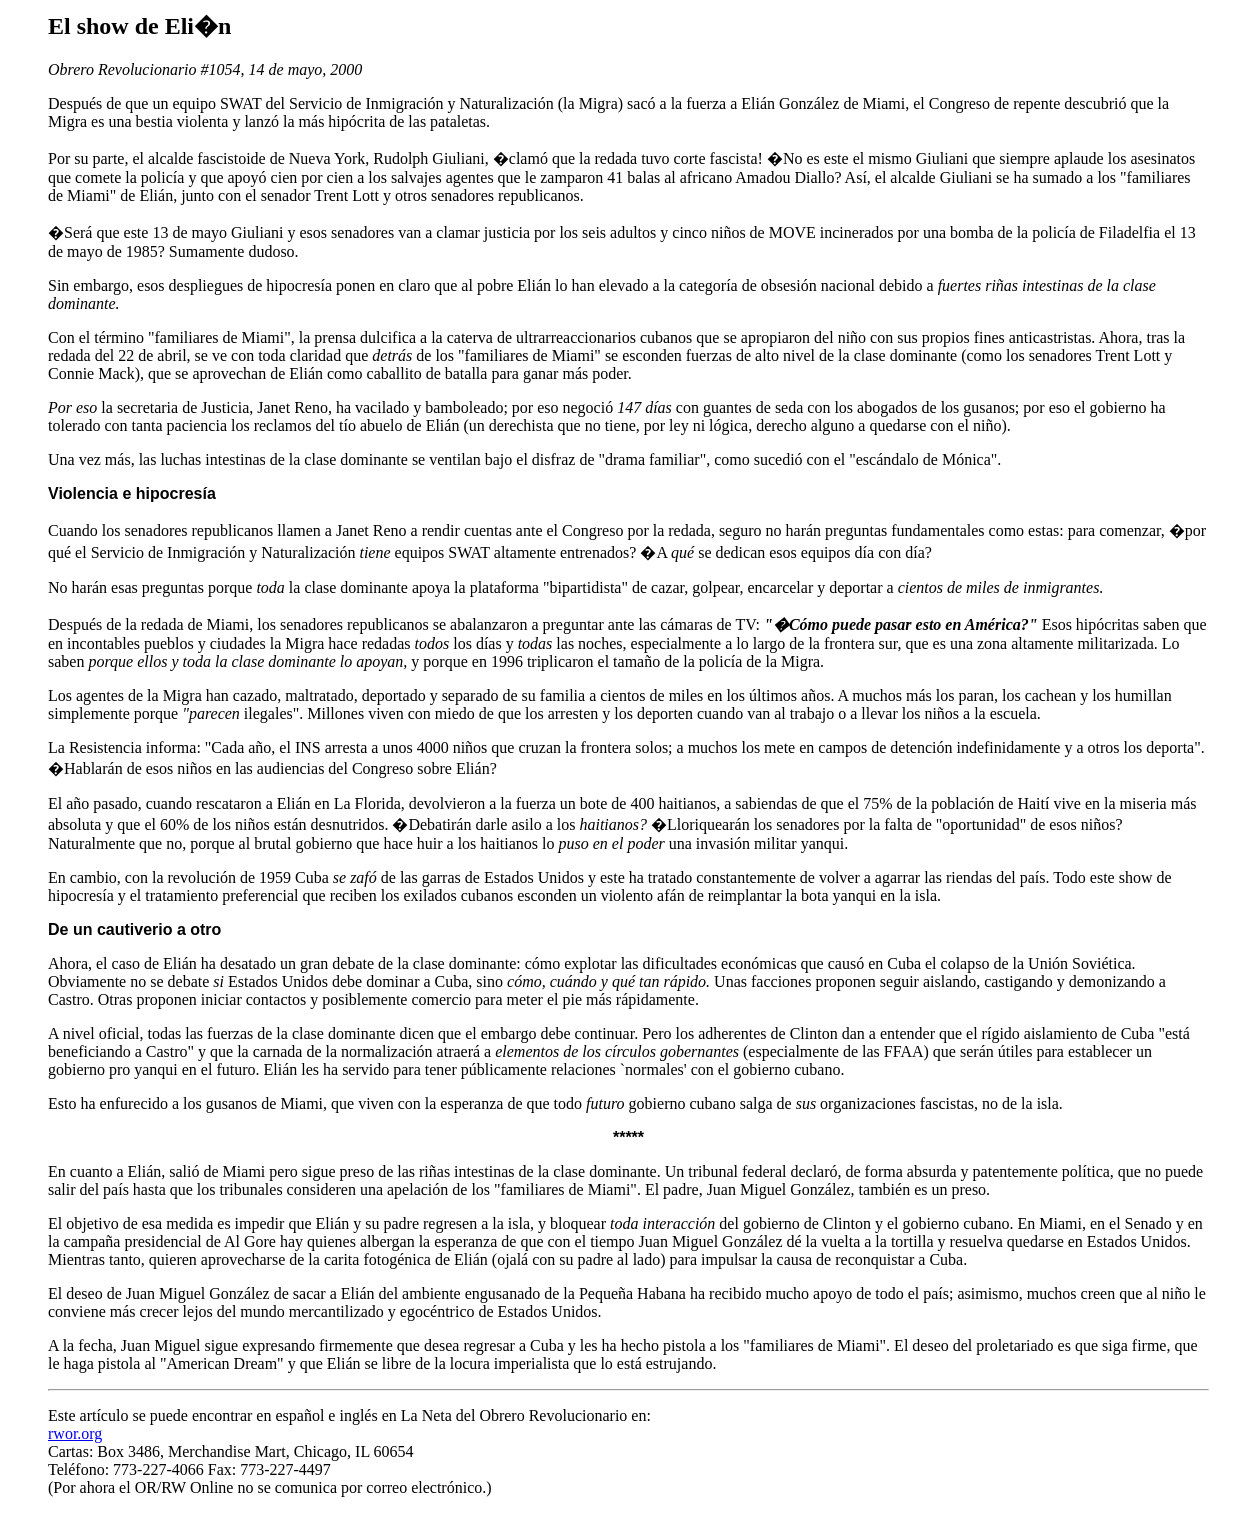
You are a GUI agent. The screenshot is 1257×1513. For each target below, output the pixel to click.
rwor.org (75, 1433)
